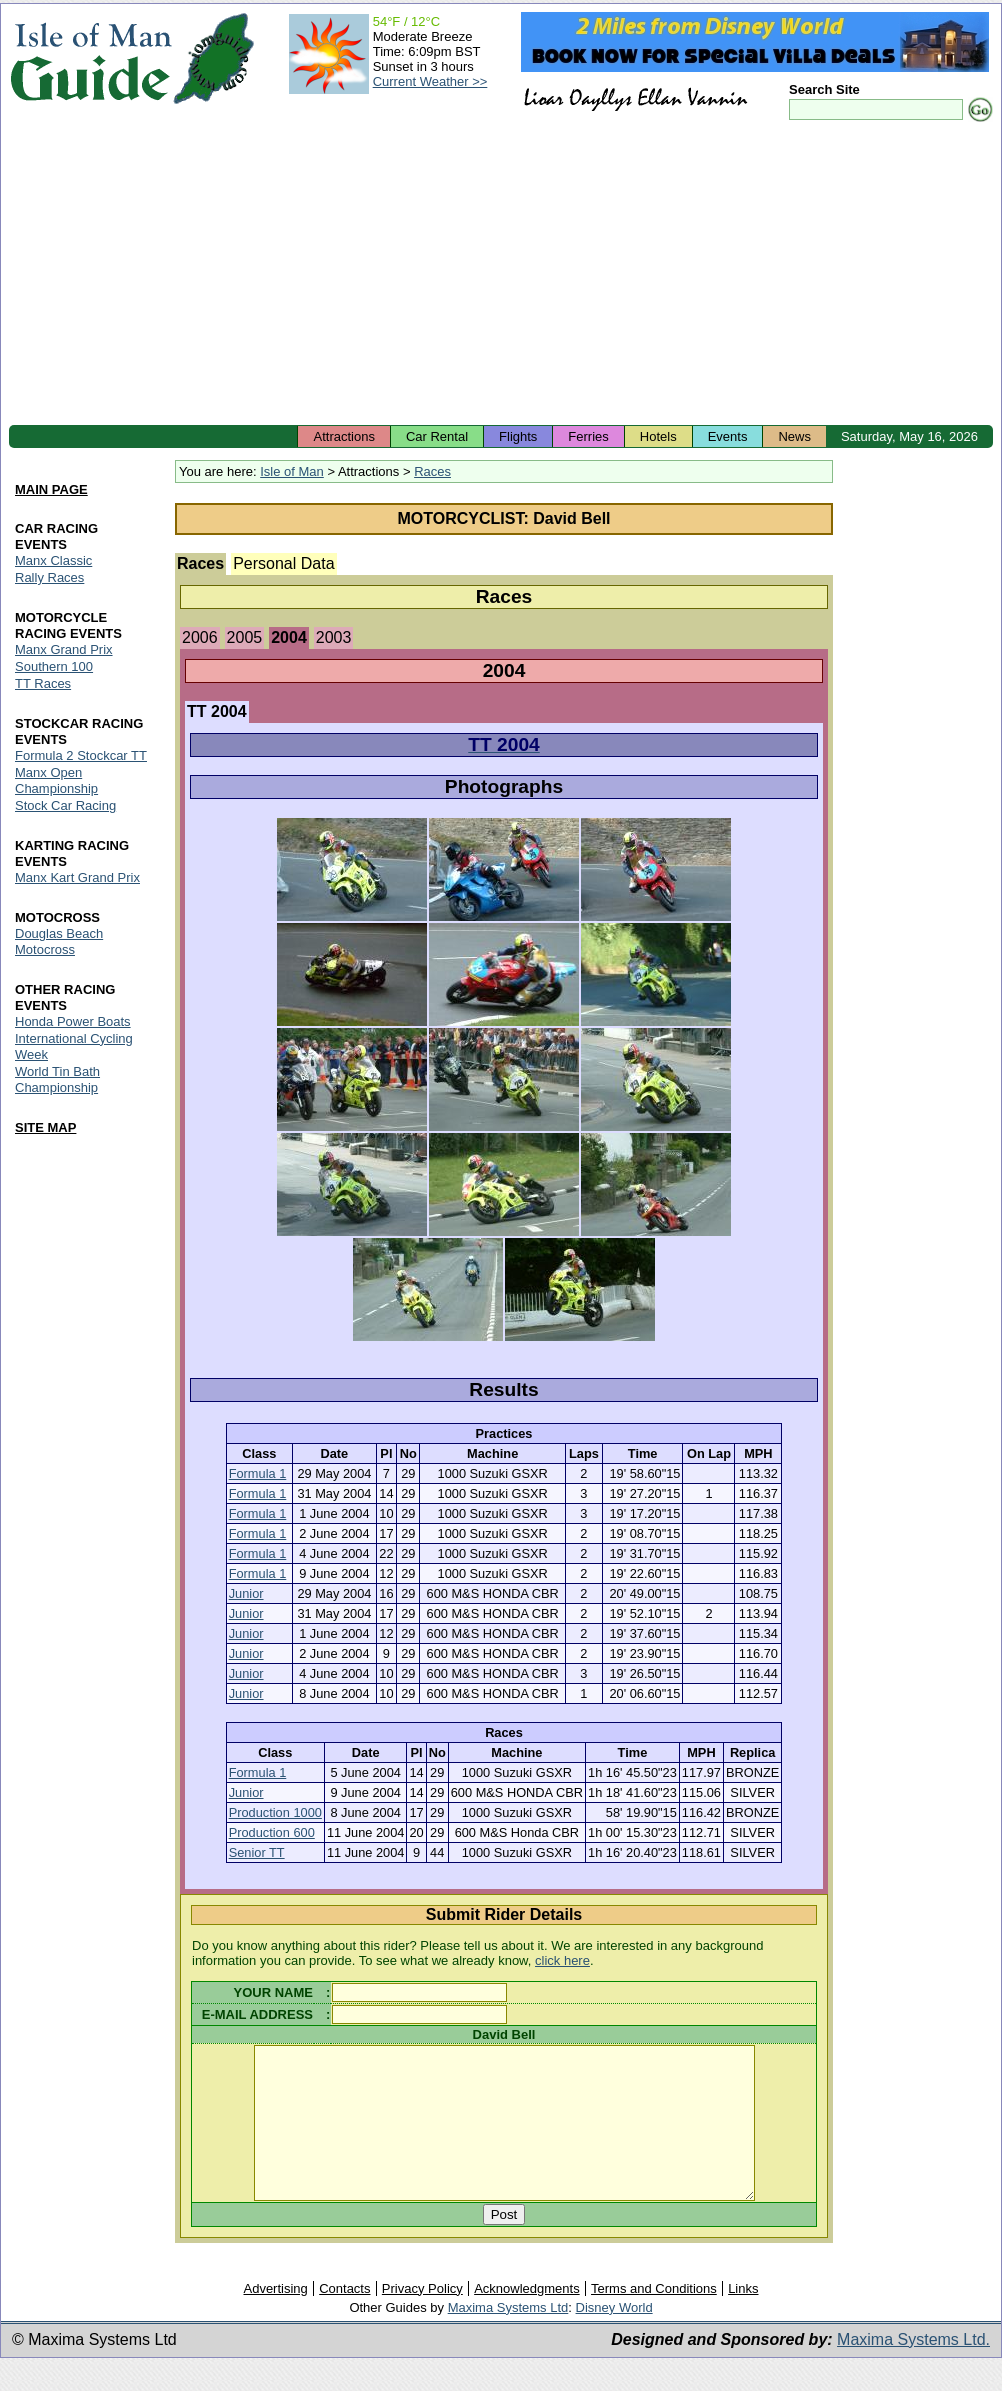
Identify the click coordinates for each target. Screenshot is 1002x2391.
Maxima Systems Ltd (508, 2337)
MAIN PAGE (51, 490)
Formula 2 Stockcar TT (81, 755)
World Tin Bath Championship (57, 1079)
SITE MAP (45, 1127)
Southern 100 (54, 666)
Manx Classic (53, 560)
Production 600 (272, 1832)
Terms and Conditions (654, 2318)
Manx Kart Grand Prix (77, 877)
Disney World (614, 2337)
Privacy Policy (422, 2318)
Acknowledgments (527, 2318)
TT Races (43, 683)
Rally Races (49, 577)
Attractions (343, 436)
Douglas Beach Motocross (59, 941)
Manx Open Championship (56, 780)
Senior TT (257, 1852)
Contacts (344, 2318)
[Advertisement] (501, 275)
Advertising (275, 2318)
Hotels (658, 436)
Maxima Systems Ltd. (913, 2369)
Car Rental (437, 436)
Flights (518, 436)
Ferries (588, 436)
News (794, 436)
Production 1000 (275, 1812)
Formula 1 (258, 1473)
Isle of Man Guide (90, 58)
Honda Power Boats (73, 1021)
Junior (246, 1593)
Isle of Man (292, 471)
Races (432, 471)
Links (743, 2318)
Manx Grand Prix (64, 649)
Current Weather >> (430, 81)
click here (562, 1960)
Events (728, 436)
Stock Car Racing (65, 805)
